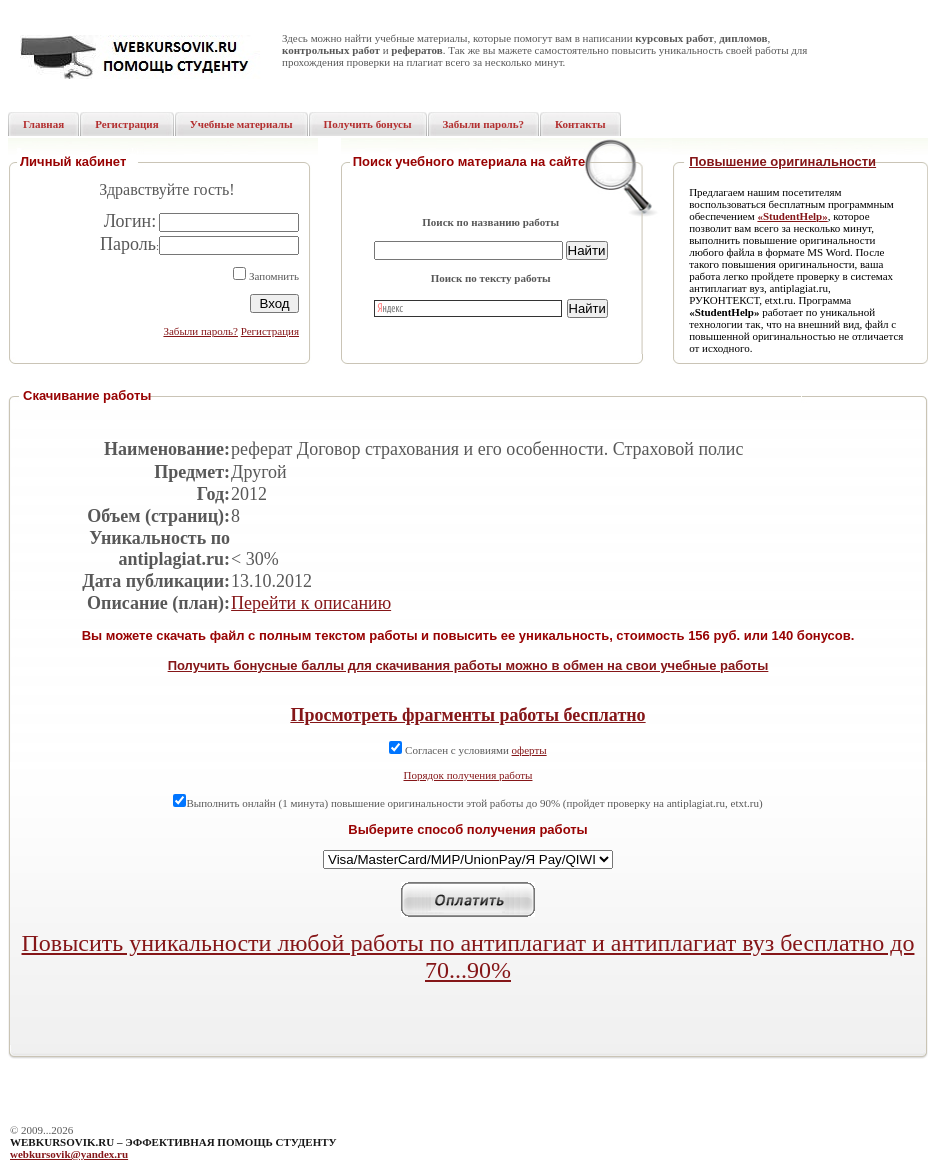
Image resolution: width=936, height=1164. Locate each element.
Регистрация (270, 331)
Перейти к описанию (311, 603)
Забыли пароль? (200, 331)
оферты (529, 750)
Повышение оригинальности (782, 161)
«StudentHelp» (792, 216)
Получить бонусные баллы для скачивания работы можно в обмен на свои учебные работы (468, 665)
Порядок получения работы (468, 775)
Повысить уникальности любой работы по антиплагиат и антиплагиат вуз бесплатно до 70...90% (468, 956)
